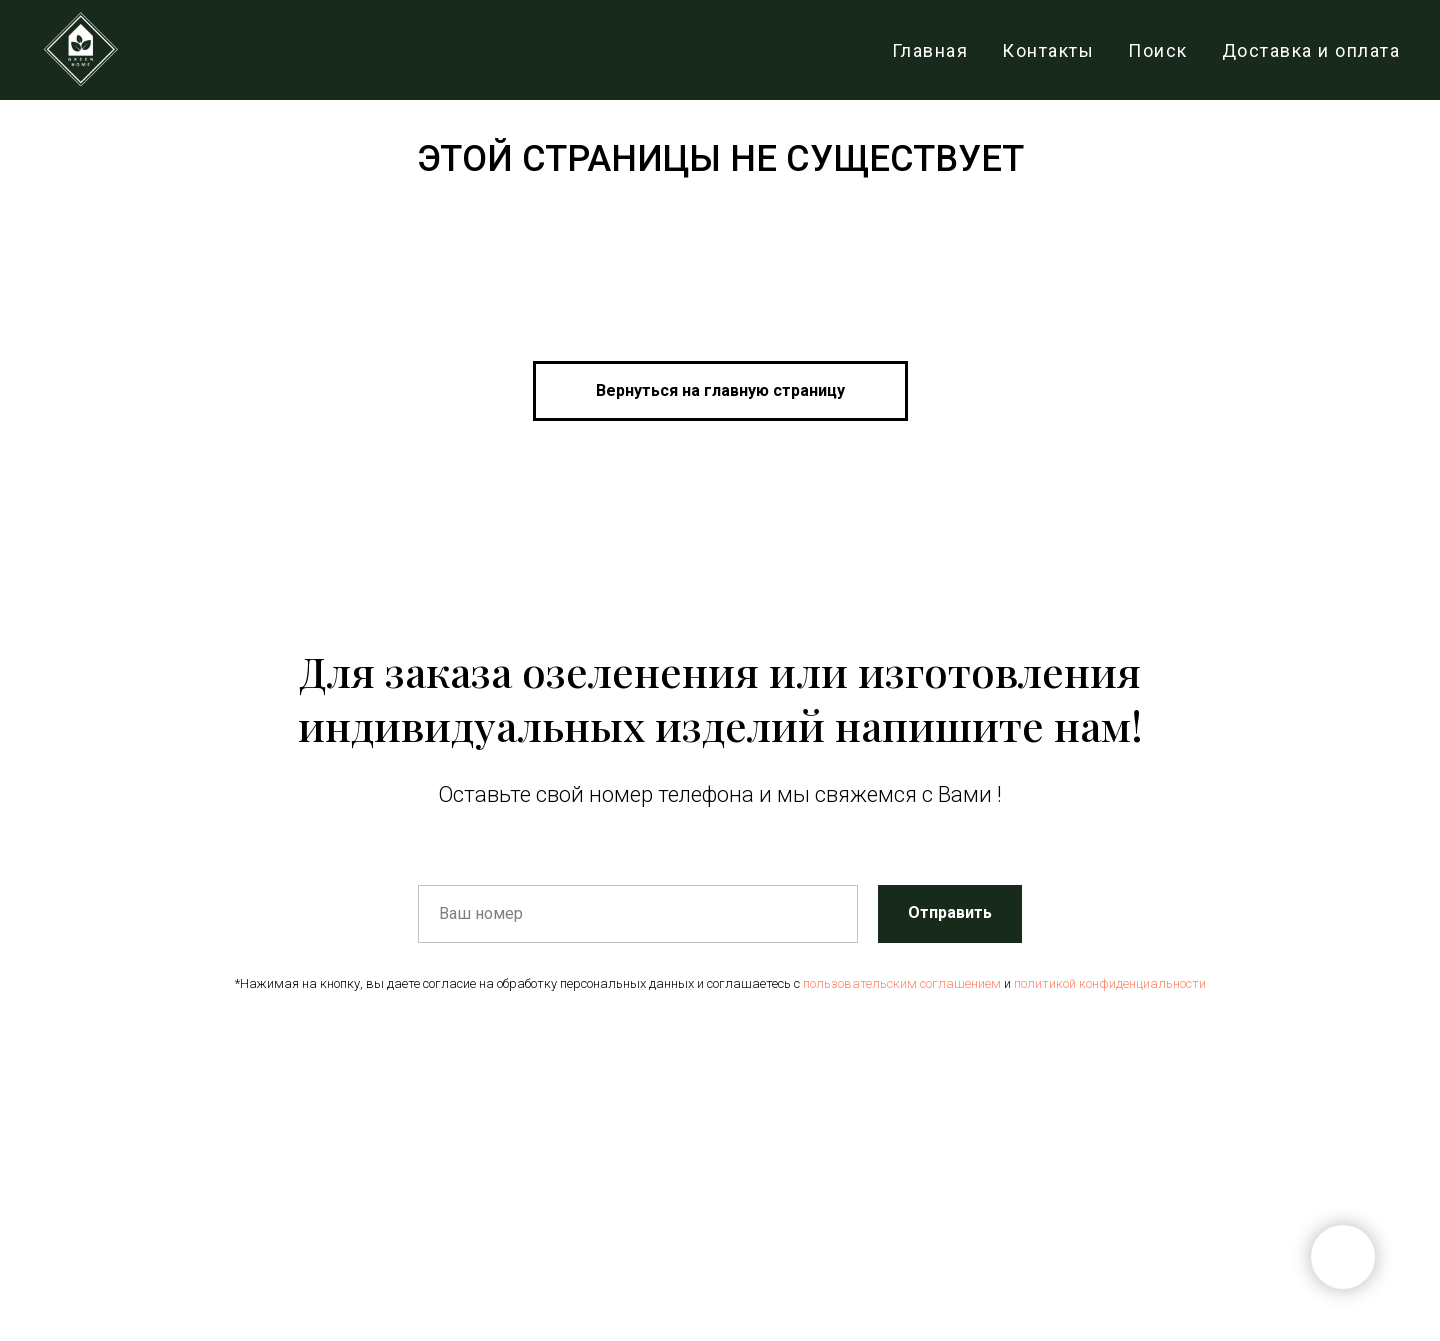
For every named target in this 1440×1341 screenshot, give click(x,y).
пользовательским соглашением (902, 983)
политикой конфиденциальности (1110, 983)
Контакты (1048, 50)
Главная (930, 50)
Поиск (1158, 50)
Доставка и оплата (1311, 50)
